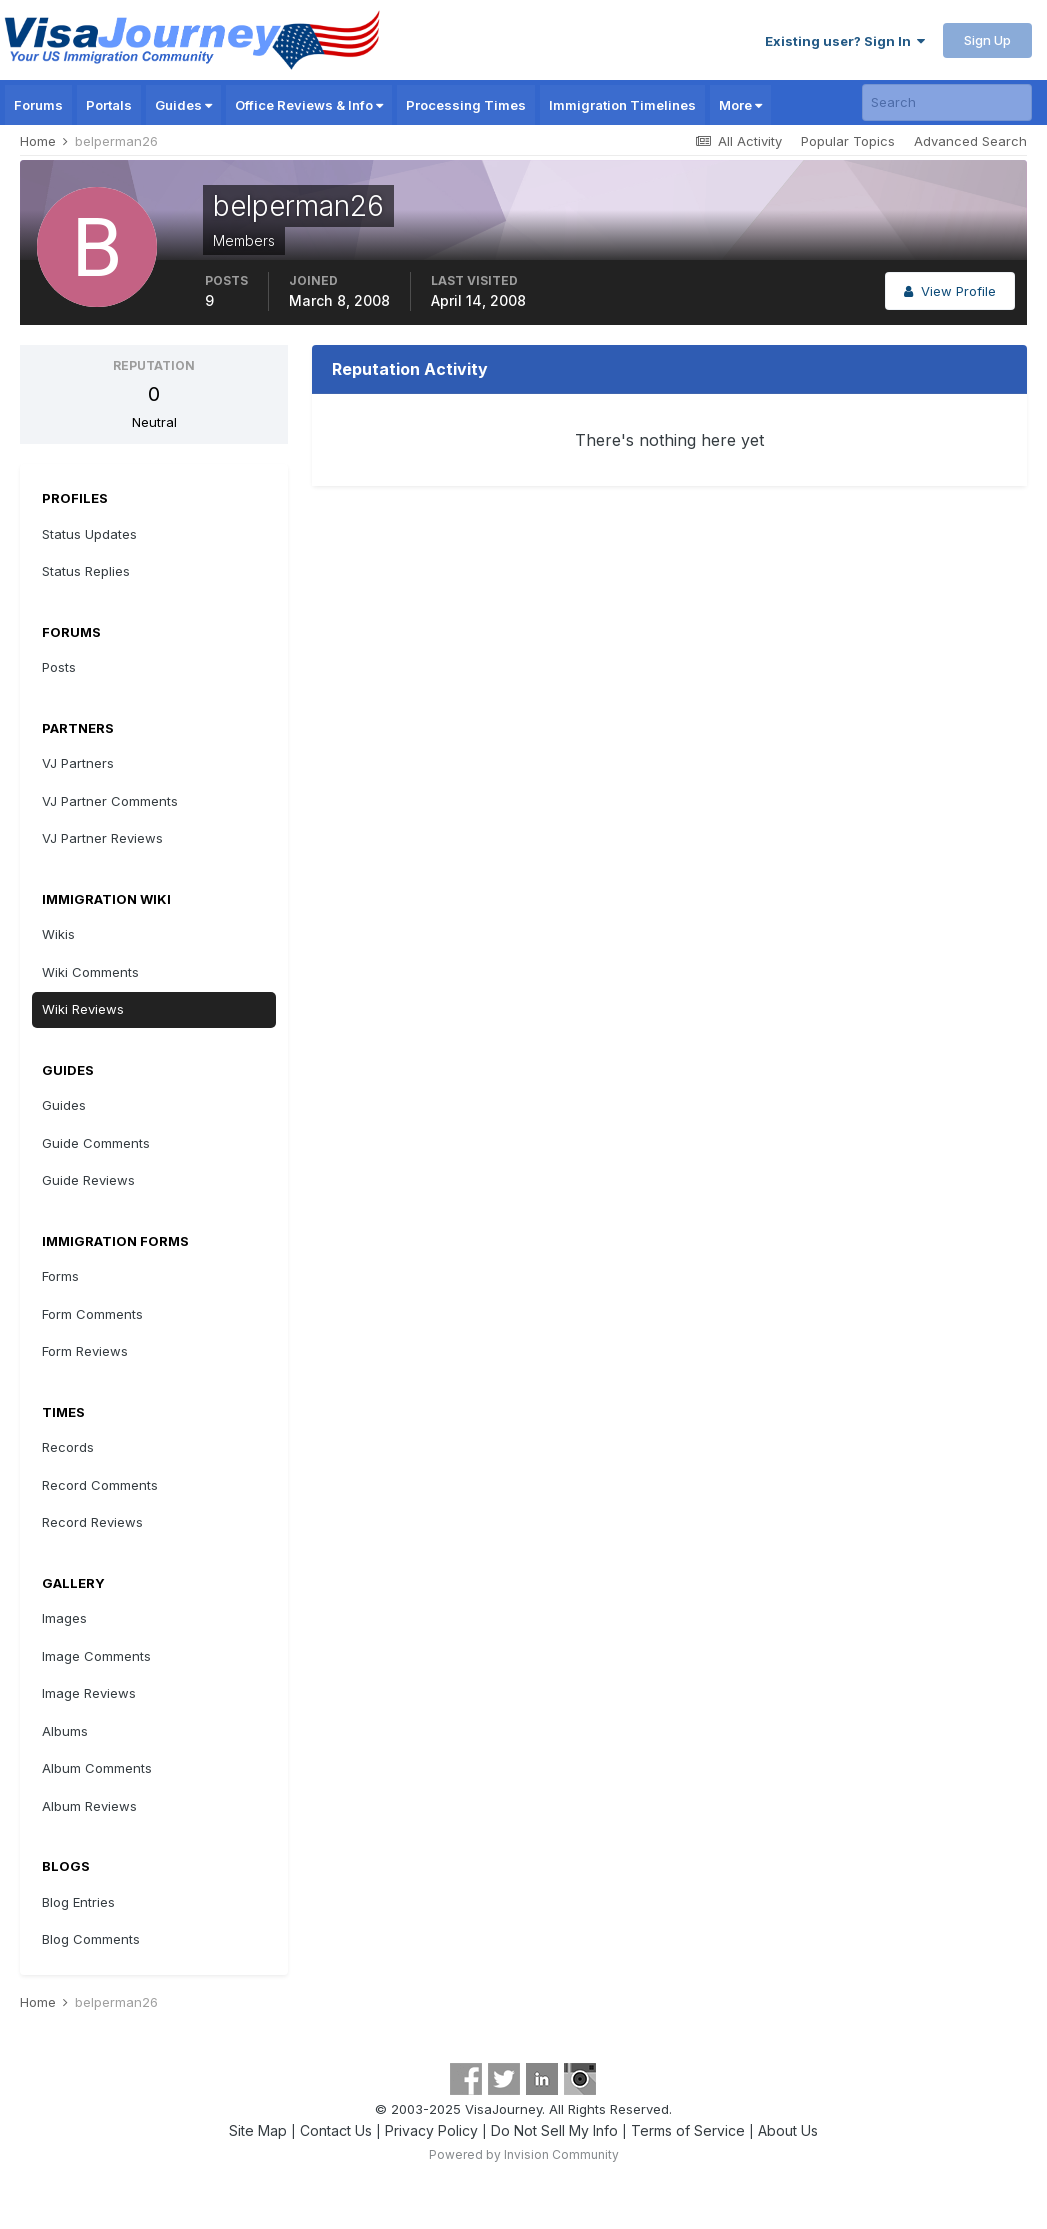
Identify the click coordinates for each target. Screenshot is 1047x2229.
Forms (60, 1276)
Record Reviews (92, 1522)
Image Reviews (89, 1693)
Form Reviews (85, 1351)
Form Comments (92, 1314)
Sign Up (987, 40)
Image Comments (96, 1656)
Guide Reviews (88, 1180)
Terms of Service (688, 2130)
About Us (788, 2130)
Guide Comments (96, 1143)
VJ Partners (78, 763)
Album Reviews (89, 1806)
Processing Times (466, 105)
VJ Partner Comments (110, 801)
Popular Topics (848, 141)
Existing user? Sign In (845, 41)
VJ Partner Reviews (102, 838)
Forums (38, 105)
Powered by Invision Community (524, 2154)
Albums (65, 1731)
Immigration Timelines (622, 105)
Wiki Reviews (83, 1009)
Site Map (258, 2130)
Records (68, 1447)
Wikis (58, 934)
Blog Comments (91, 1939)
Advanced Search (970, 141)
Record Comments (100, 1485)
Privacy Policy (431, 2130)
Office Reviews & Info (309, 105)
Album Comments (97, 1768)
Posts (59, 667)
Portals (109, 105)
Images (64, 1618)
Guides (183, 105)
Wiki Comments (90, 972)
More (740, 105)
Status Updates (89, 534)
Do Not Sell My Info (554, 2130)
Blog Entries (78, 1902)
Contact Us (336, 2130)
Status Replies (86, 571)
